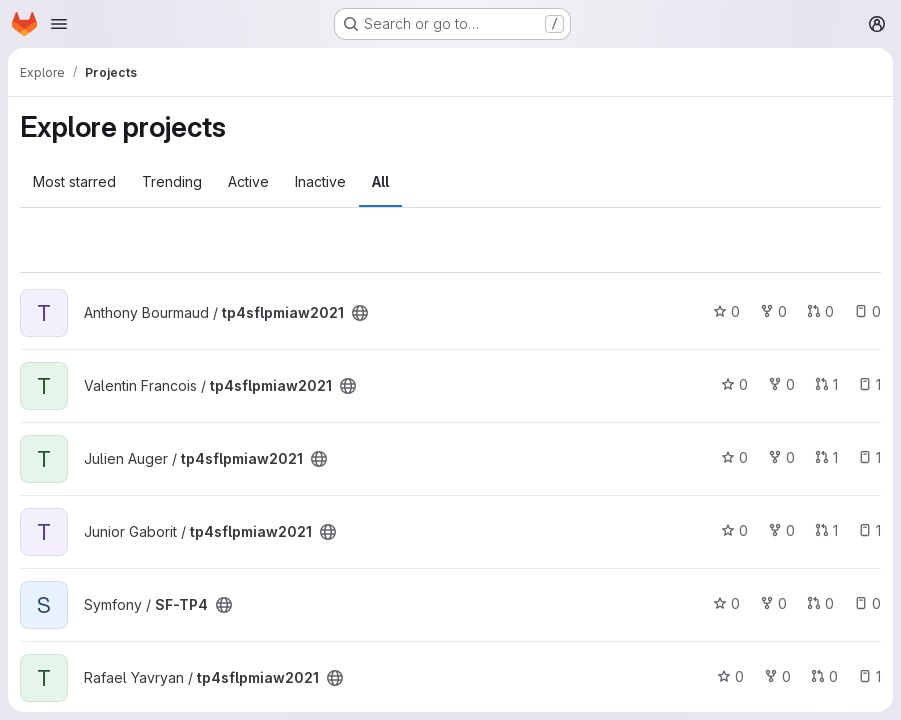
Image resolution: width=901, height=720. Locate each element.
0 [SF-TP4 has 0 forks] (773, 603)
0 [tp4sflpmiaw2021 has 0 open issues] (867, 311)
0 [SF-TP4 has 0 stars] (726, 603)
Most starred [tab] (74, 181)
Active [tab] (248, 181)
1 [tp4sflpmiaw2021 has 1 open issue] (869, 384)
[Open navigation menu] (59, 24)
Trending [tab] (172, 181)
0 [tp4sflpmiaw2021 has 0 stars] (726, 311)
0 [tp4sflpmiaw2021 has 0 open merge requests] (820, 311)
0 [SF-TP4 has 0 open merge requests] (820, 603)
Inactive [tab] (320, 181)
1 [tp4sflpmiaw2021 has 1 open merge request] (826, 384)
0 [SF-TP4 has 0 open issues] (867, 603)
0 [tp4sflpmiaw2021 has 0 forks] (773, 311)
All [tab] (380, 181)
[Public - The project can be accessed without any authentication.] (360, 313)
